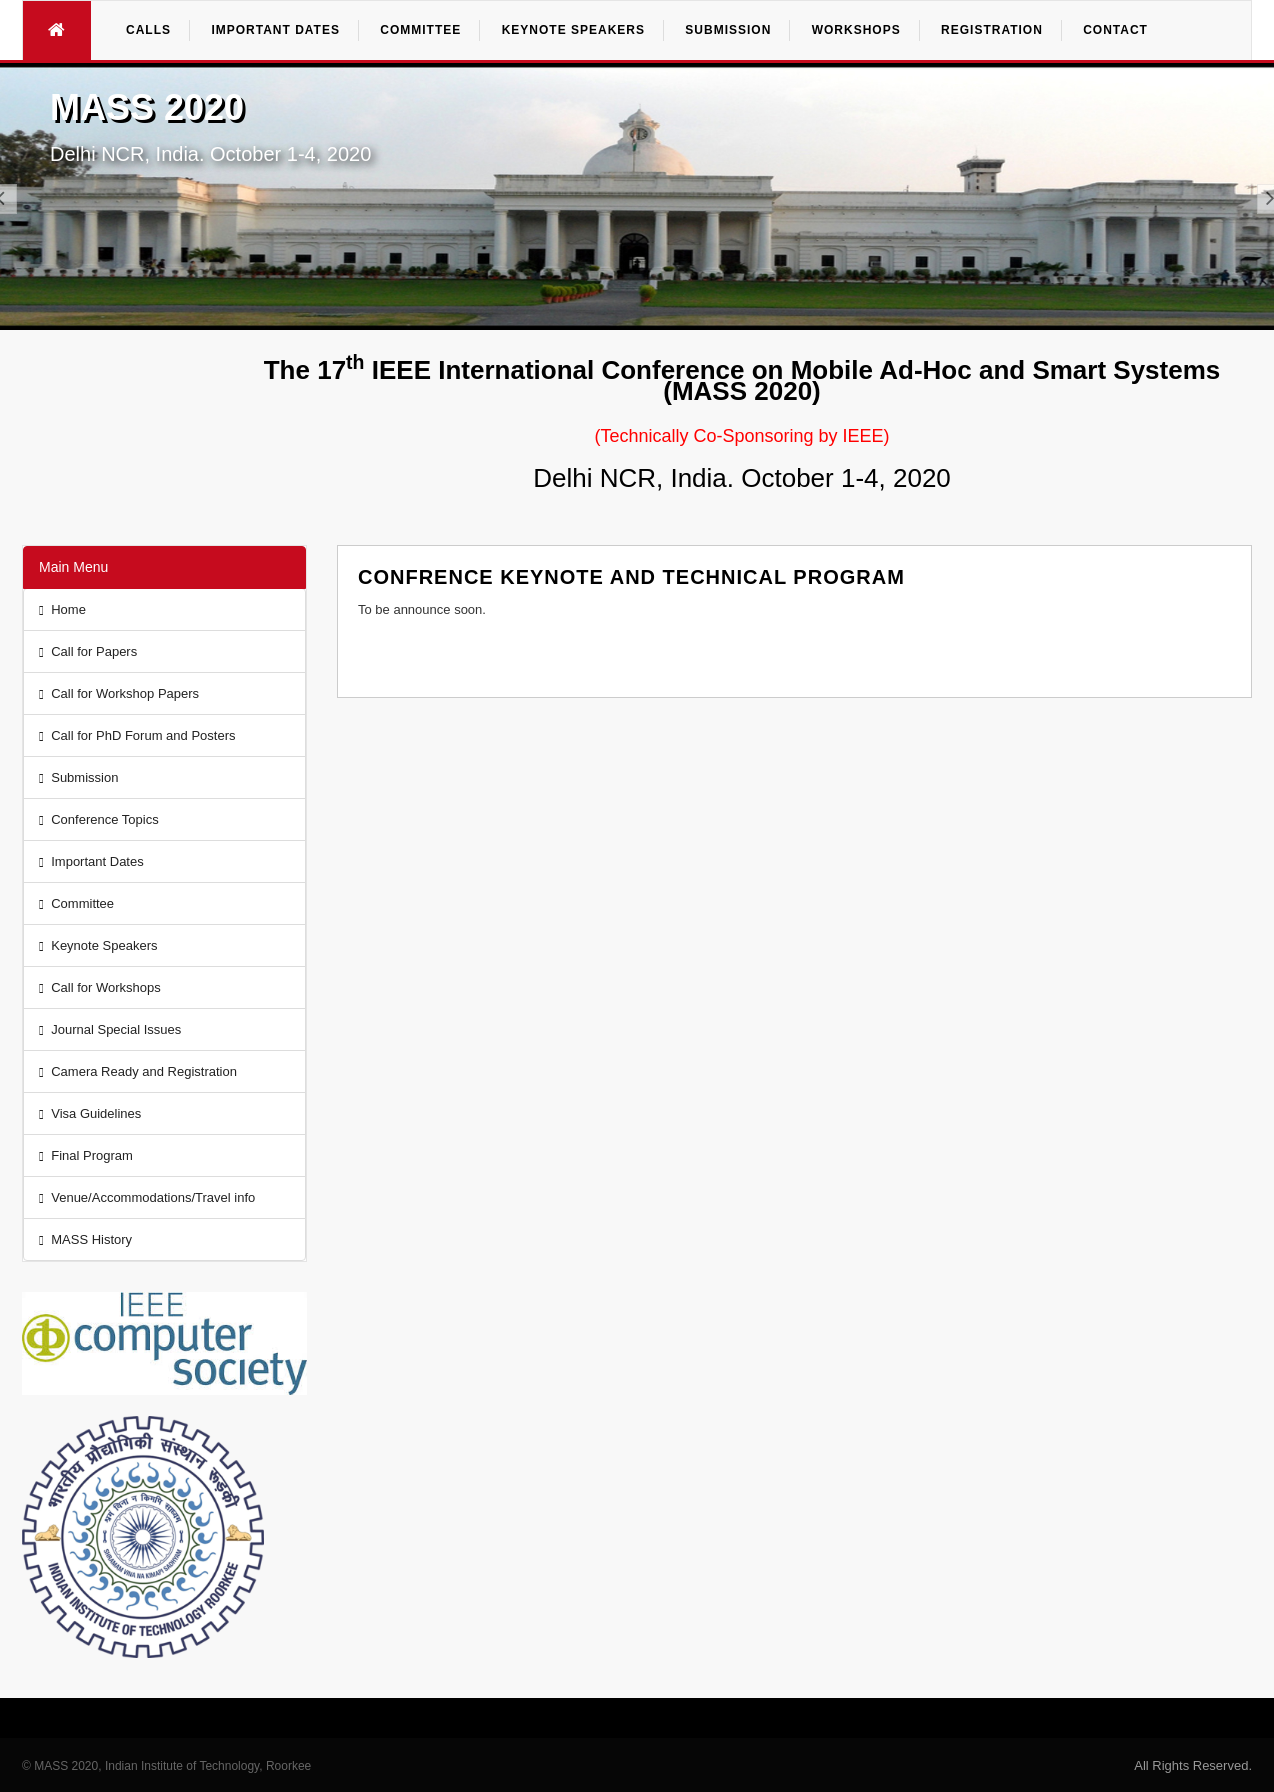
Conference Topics (99, 819)
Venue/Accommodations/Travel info (147, 1197)
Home (62, 609)
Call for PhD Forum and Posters (137, 735)
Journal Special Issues (110, 1029)
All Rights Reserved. (1193, 1765)
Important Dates (91, 861)
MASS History (85, 1239)
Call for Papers (88, 651)
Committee (76, 903)
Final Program (86, 1155)
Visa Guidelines (90, 1113)
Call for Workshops (100, 987)
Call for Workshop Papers (119, 693)
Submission (78, 777)
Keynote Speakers (98, 945)
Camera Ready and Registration (138, 1071)
